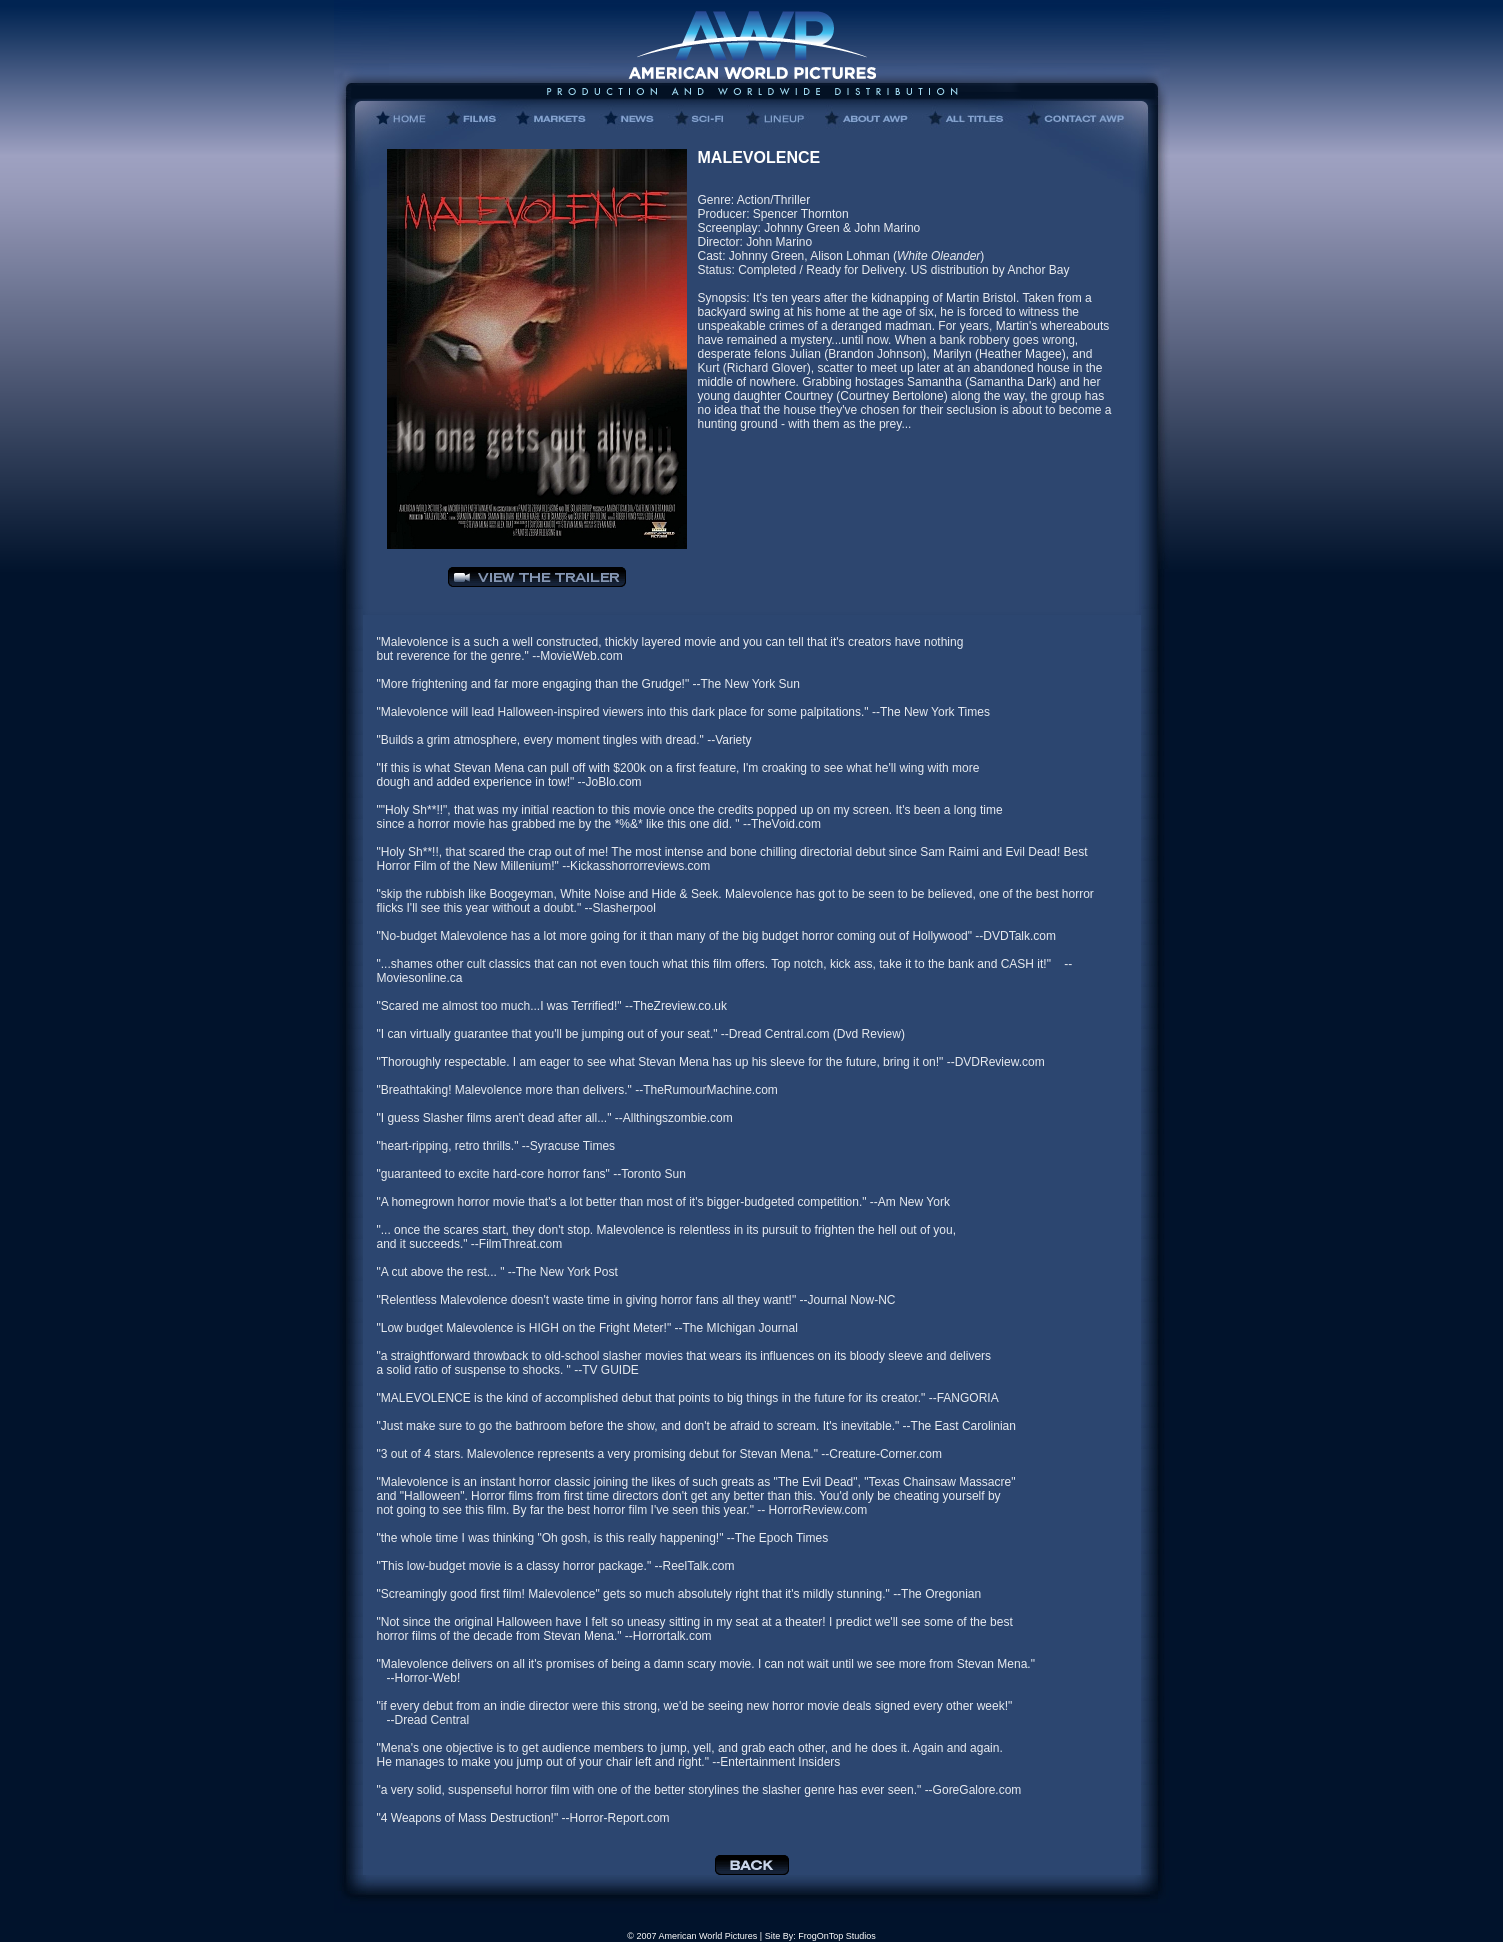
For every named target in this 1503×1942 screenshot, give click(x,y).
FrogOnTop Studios (837, 1936)
